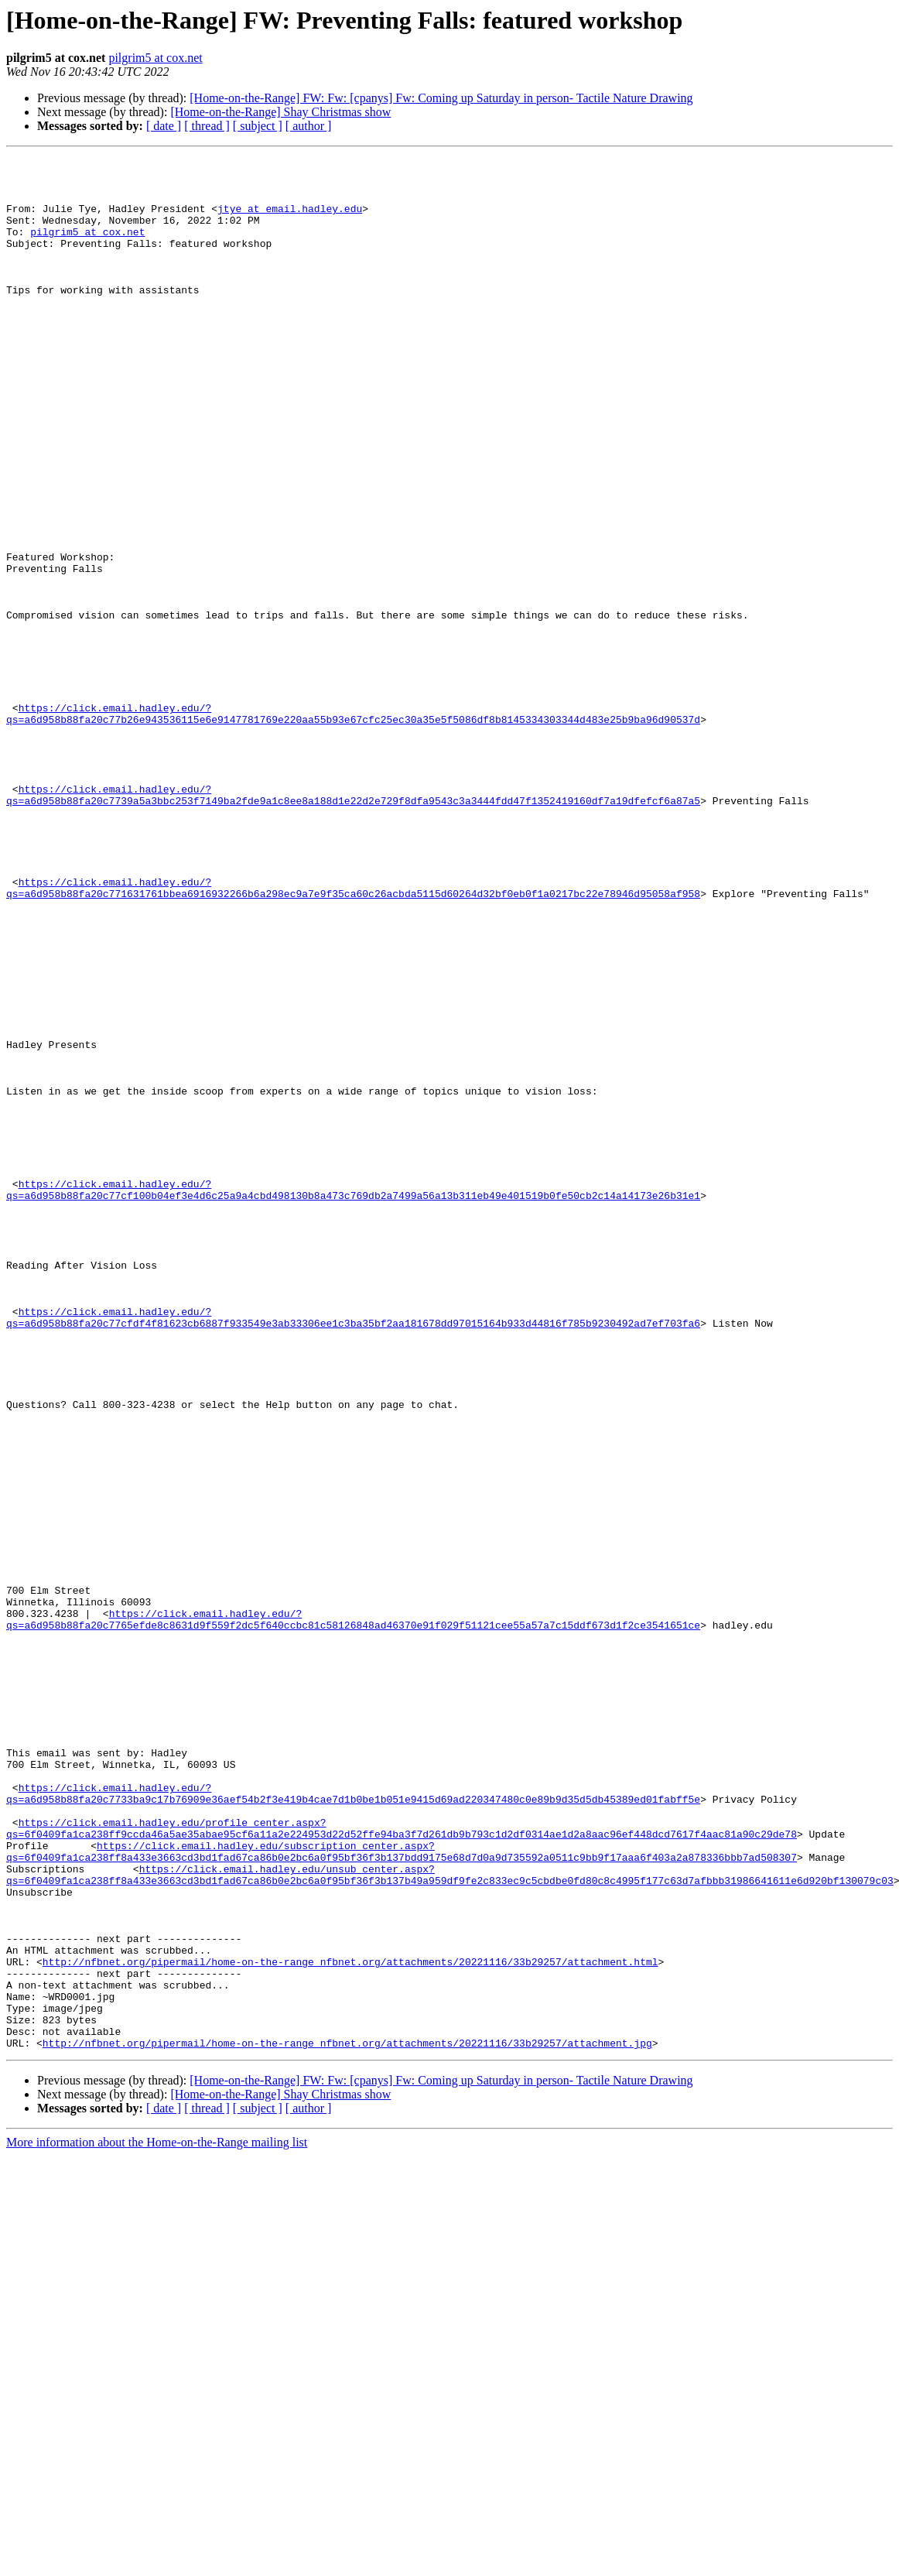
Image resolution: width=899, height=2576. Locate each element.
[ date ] (163, 125)
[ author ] (308, 125)
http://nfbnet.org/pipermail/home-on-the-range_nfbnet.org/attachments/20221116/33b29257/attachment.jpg (347, 2421)
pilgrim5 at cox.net (155, 57)
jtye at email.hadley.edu (289, 220)
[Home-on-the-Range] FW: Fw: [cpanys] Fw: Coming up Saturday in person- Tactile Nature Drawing (441, 97)
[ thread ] (207, 125)
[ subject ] (257, 125)
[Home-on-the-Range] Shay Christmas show (280, 111)
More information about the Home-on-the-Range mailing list (156, 2520)
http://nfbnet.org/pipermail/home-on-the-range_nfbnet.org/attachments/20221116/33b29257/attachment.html (350, 2324)
